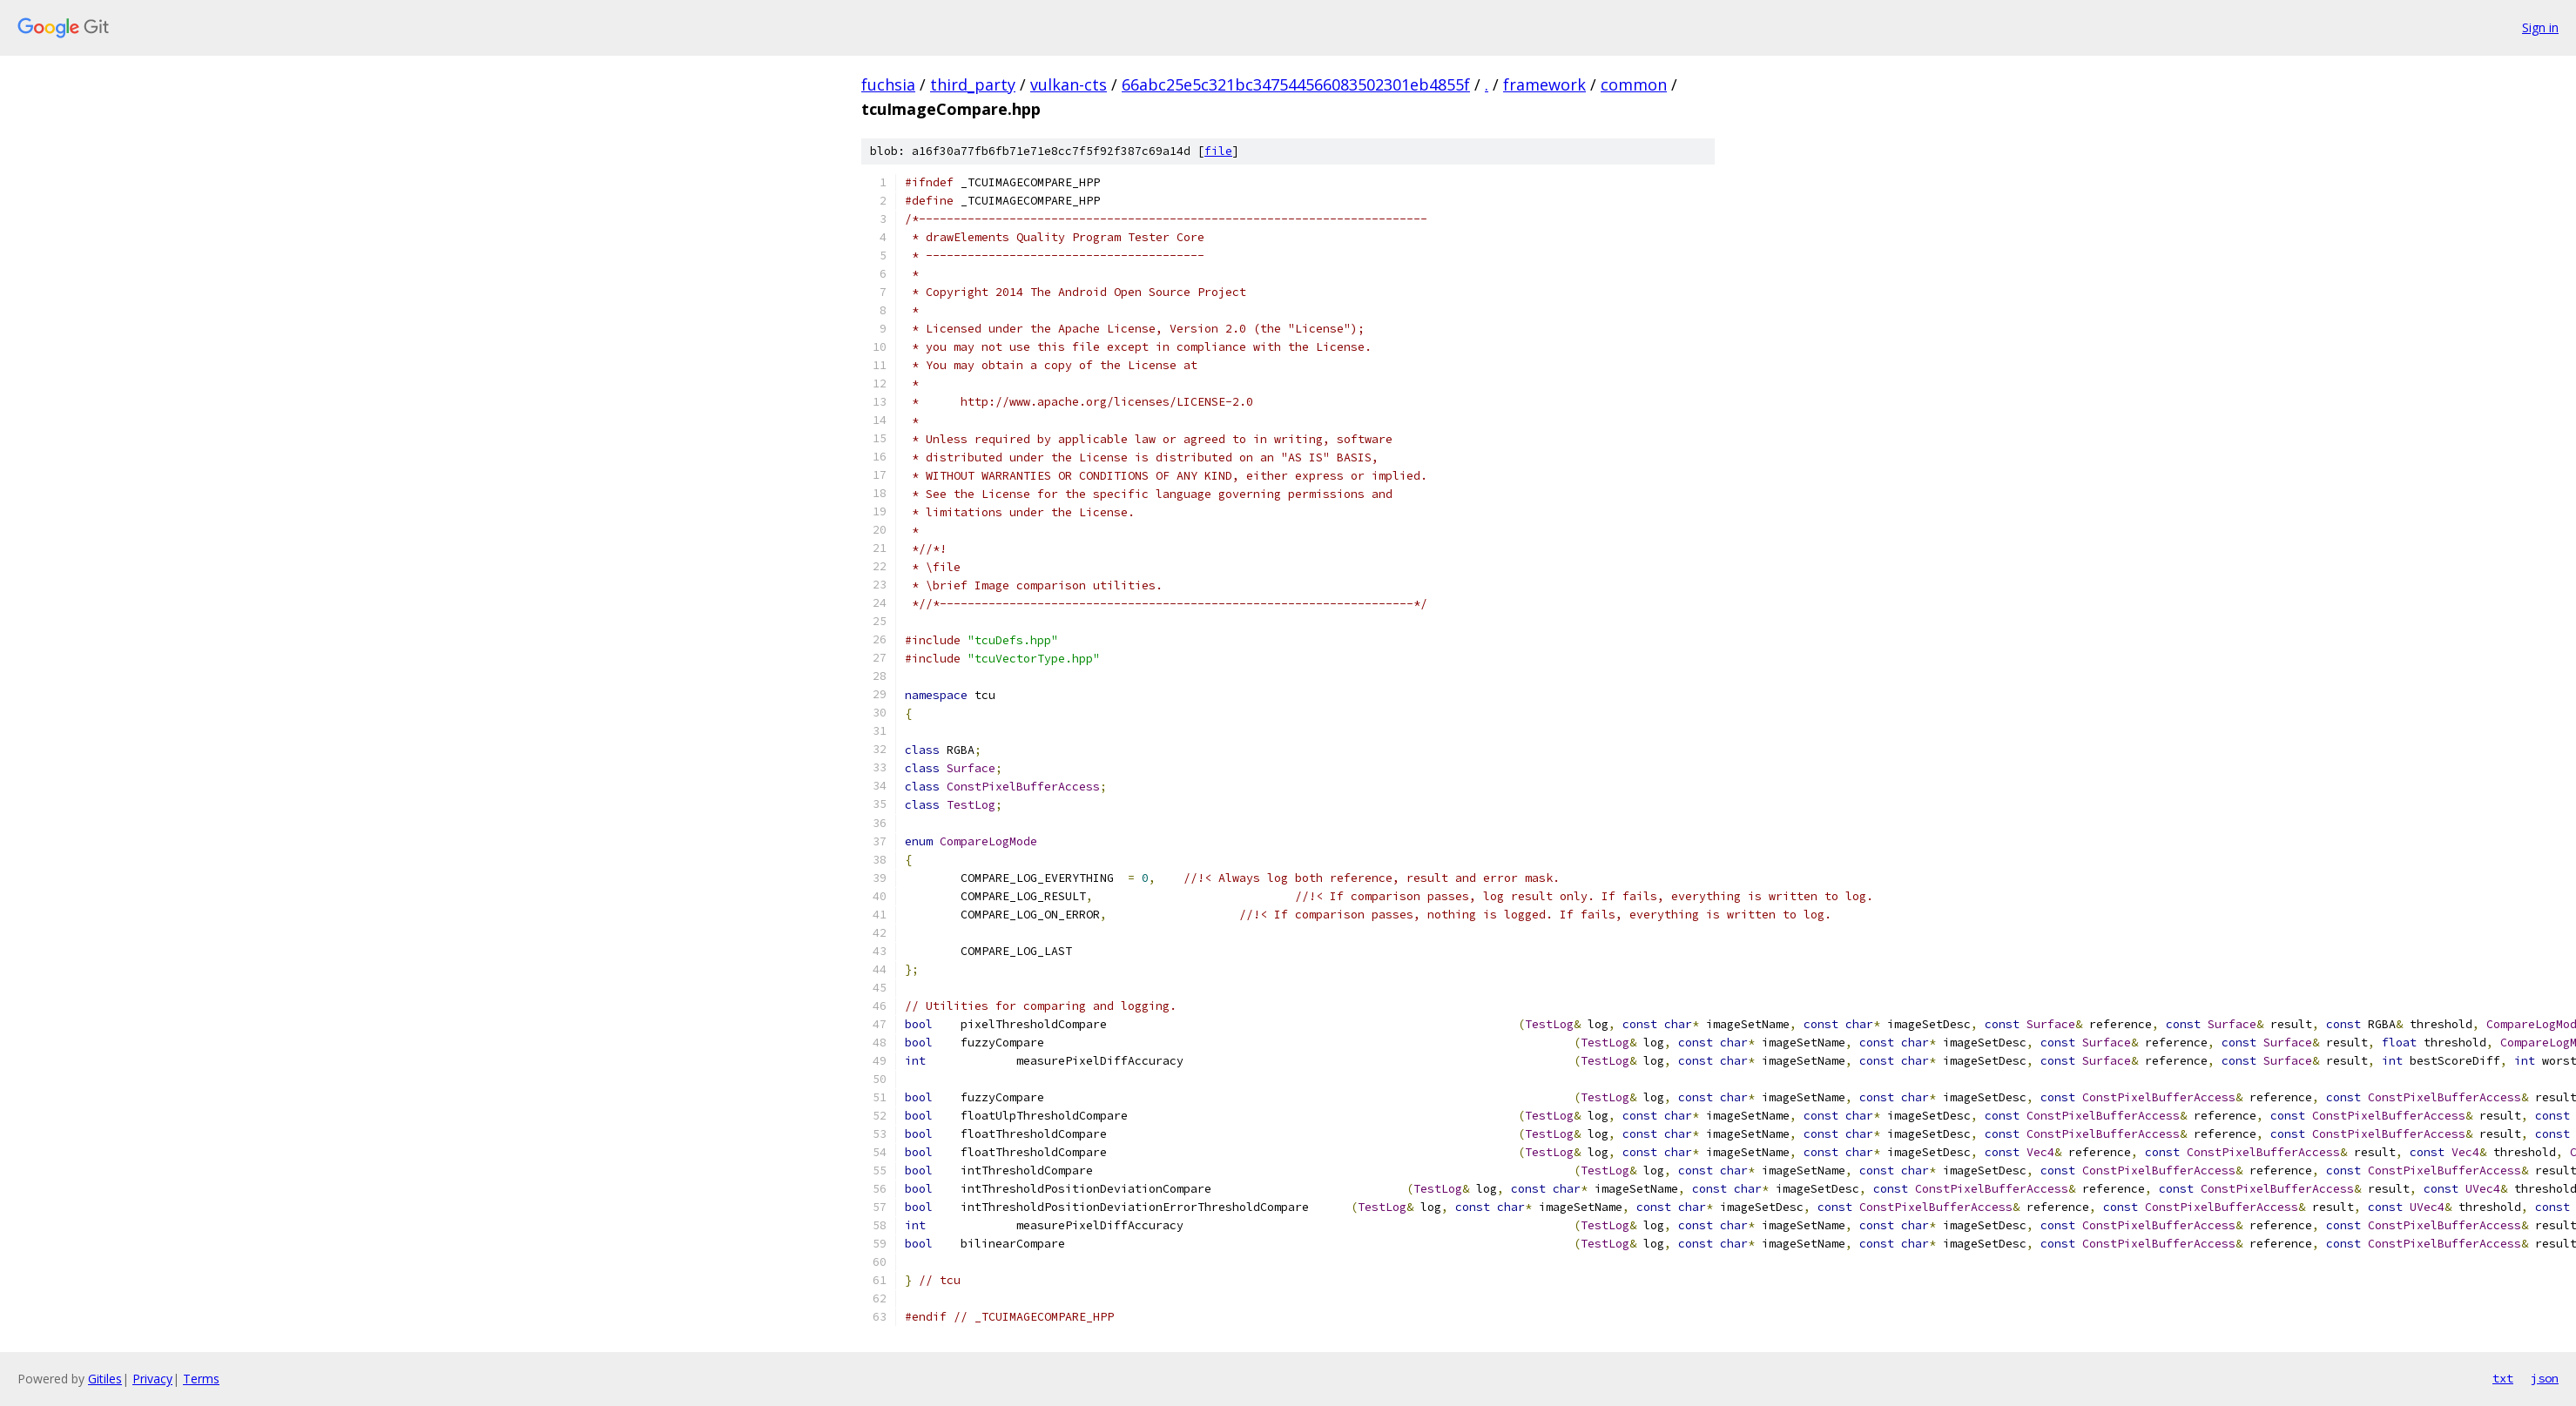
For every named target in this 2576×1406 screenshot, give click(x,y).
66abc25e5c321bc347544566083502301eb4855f (1296, 84)
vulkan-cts (1068, 84)
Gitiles (105, 1378)
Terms (201, 1378)
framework (1544, 84)
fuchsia (888, 84)
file (1218, 151)
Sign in (2540, 27)
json (2545, 1378)
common (1634, 84)
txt (2502, 1378)
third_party (972, 84)
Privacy (152, 1378)
